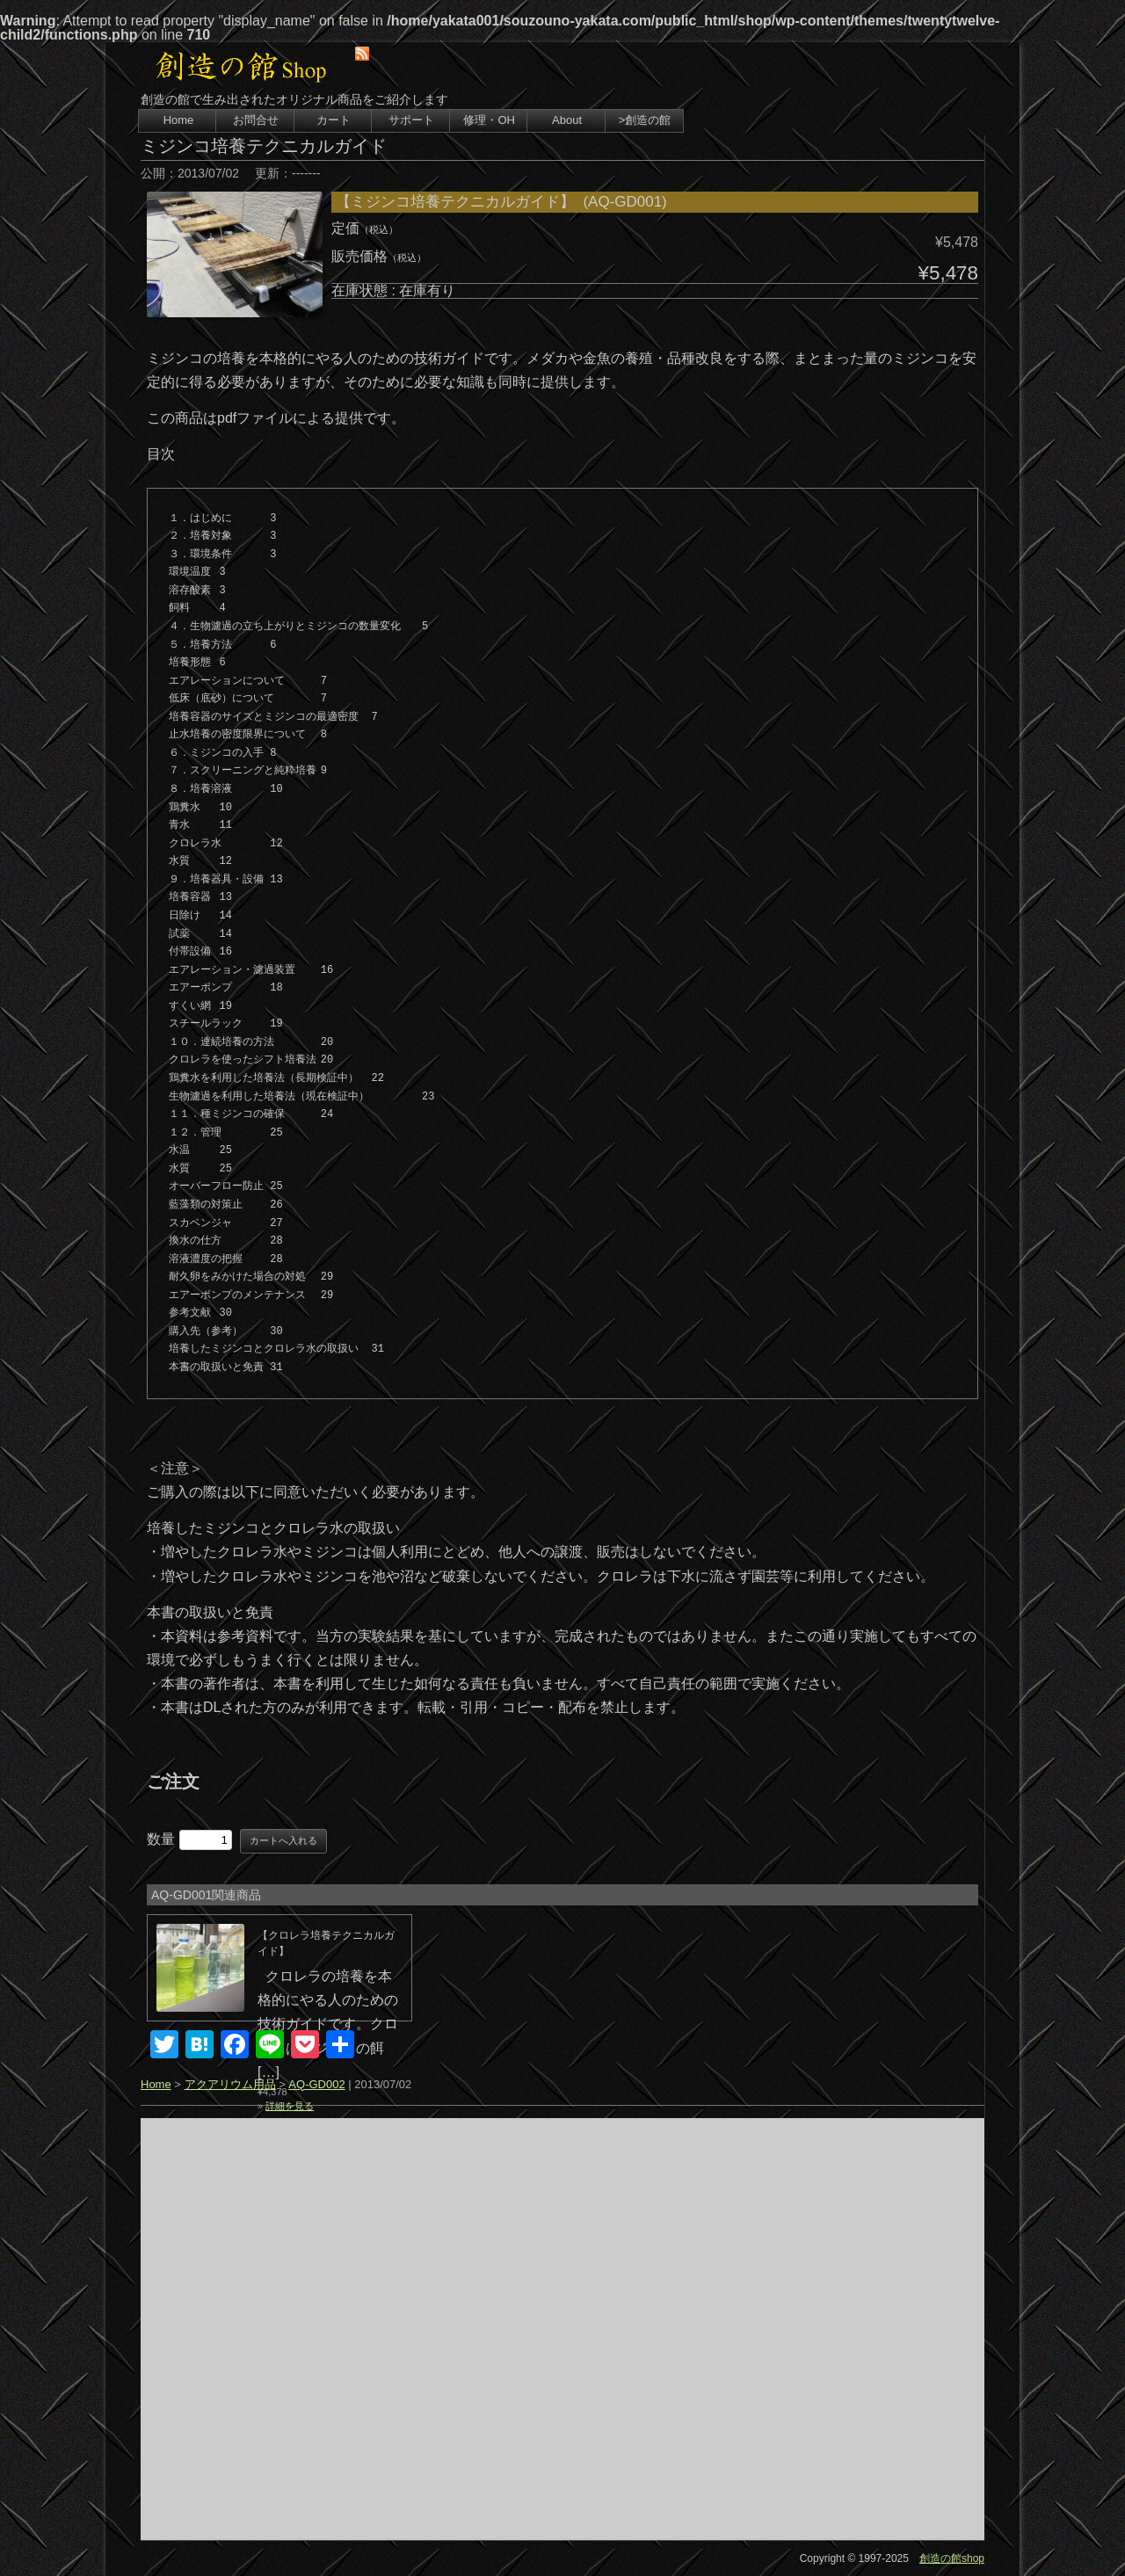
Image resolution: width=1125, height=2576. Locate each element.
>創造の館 (645, 120)
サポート (411, 120)
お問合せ (256, 120)
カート (333, 120)
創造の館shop (951, 2558)
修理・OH (489, 120)
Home (178, 120)
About (567, 120)
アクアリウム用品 (230, 2084)
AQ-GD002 (316, 2084)
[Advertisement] (562, 2329)
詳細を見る (289, 2106)
